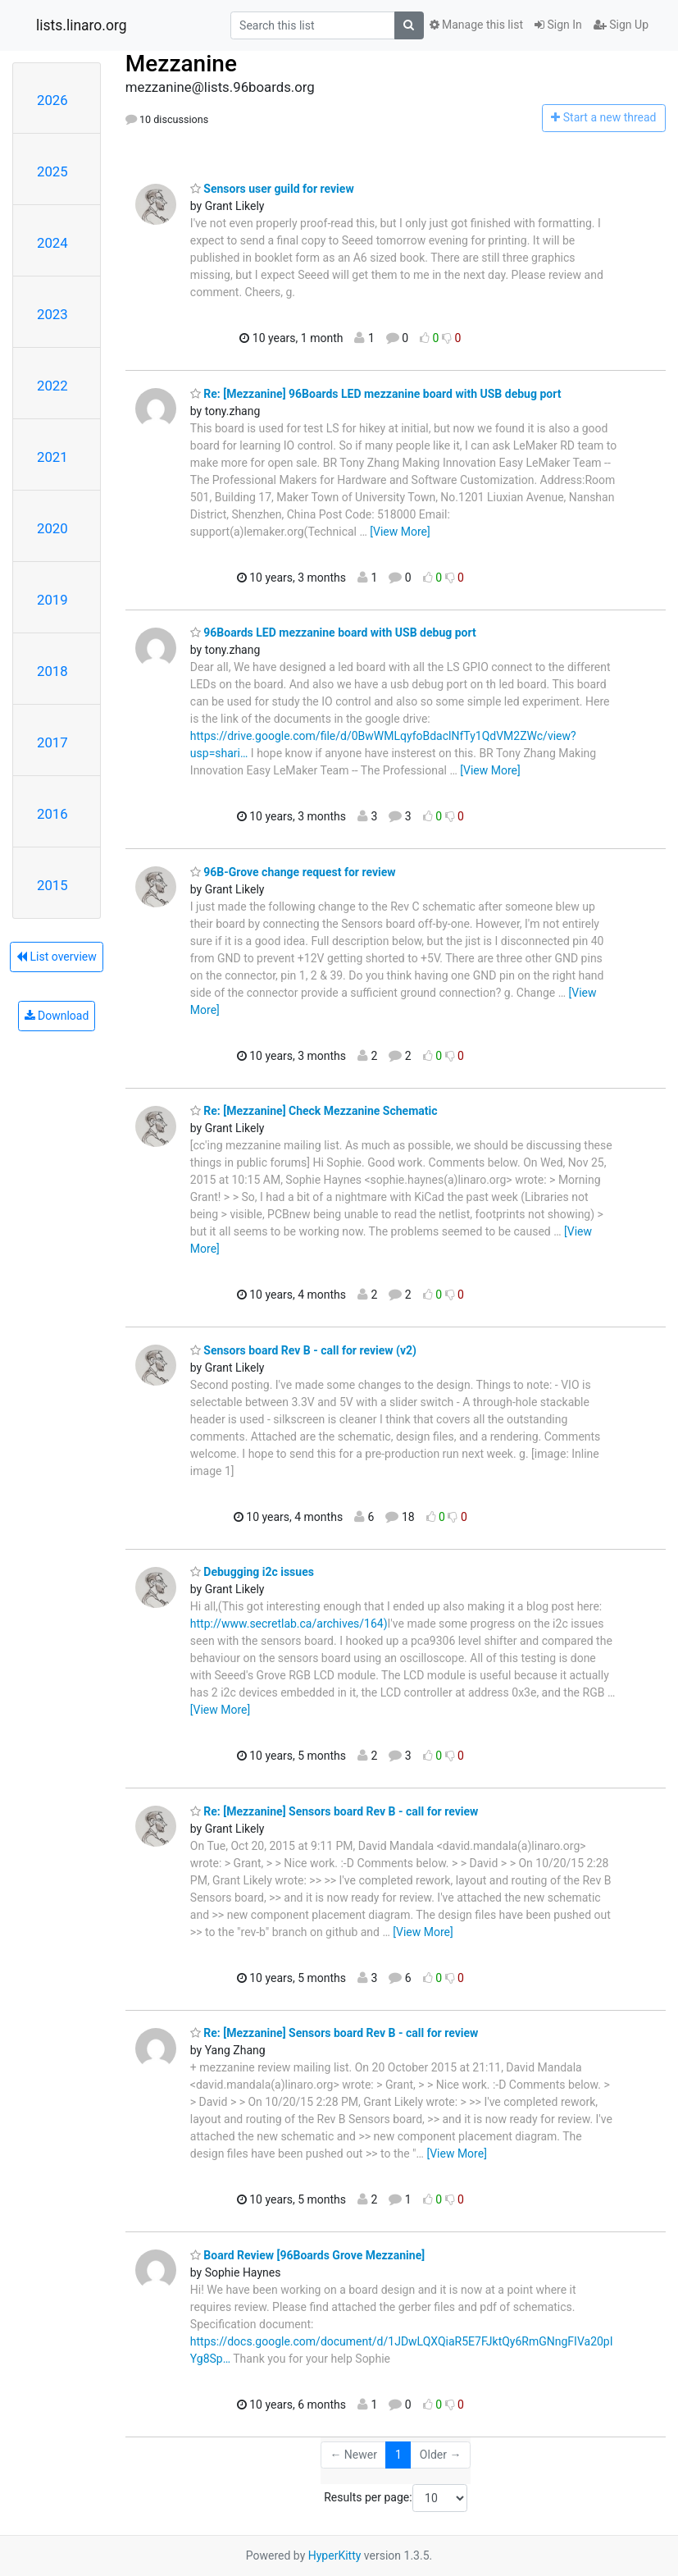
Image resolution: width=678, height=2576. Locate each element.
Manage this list (476, 24)
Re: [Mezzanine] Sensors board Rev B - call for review (334, 1811)
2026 (52, 100)
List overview (56, 956)
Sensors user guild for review (272, 188)
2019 (52, 599)
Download (57, 1015)
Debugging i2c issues (252, 1571)
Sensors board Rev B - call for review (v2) (303, 1350)
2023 (52, 314)
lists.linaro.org (81, 25)
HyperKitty (335, 2555)
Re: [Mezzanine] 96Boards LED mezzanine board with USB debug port (376, 393)
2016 (52, 814)
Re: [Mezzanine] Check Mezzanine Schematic (314, 1110)
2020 (52, 528)
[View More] (400, 531)
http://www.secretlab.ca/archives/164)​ (289, 1623)
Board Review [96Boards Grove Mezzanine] (307, 2255)
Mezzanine (181, 63)
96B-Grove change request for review (293, 872)
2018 (52, 671)
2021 (52, 457)
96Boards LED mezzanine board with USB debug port (333, 632)
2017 (52, 742)
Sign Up (621, 24)
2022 (52, 385)
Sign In (558, 24)
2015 (52, 885)
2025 (52, 171)
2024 (52, 243)
